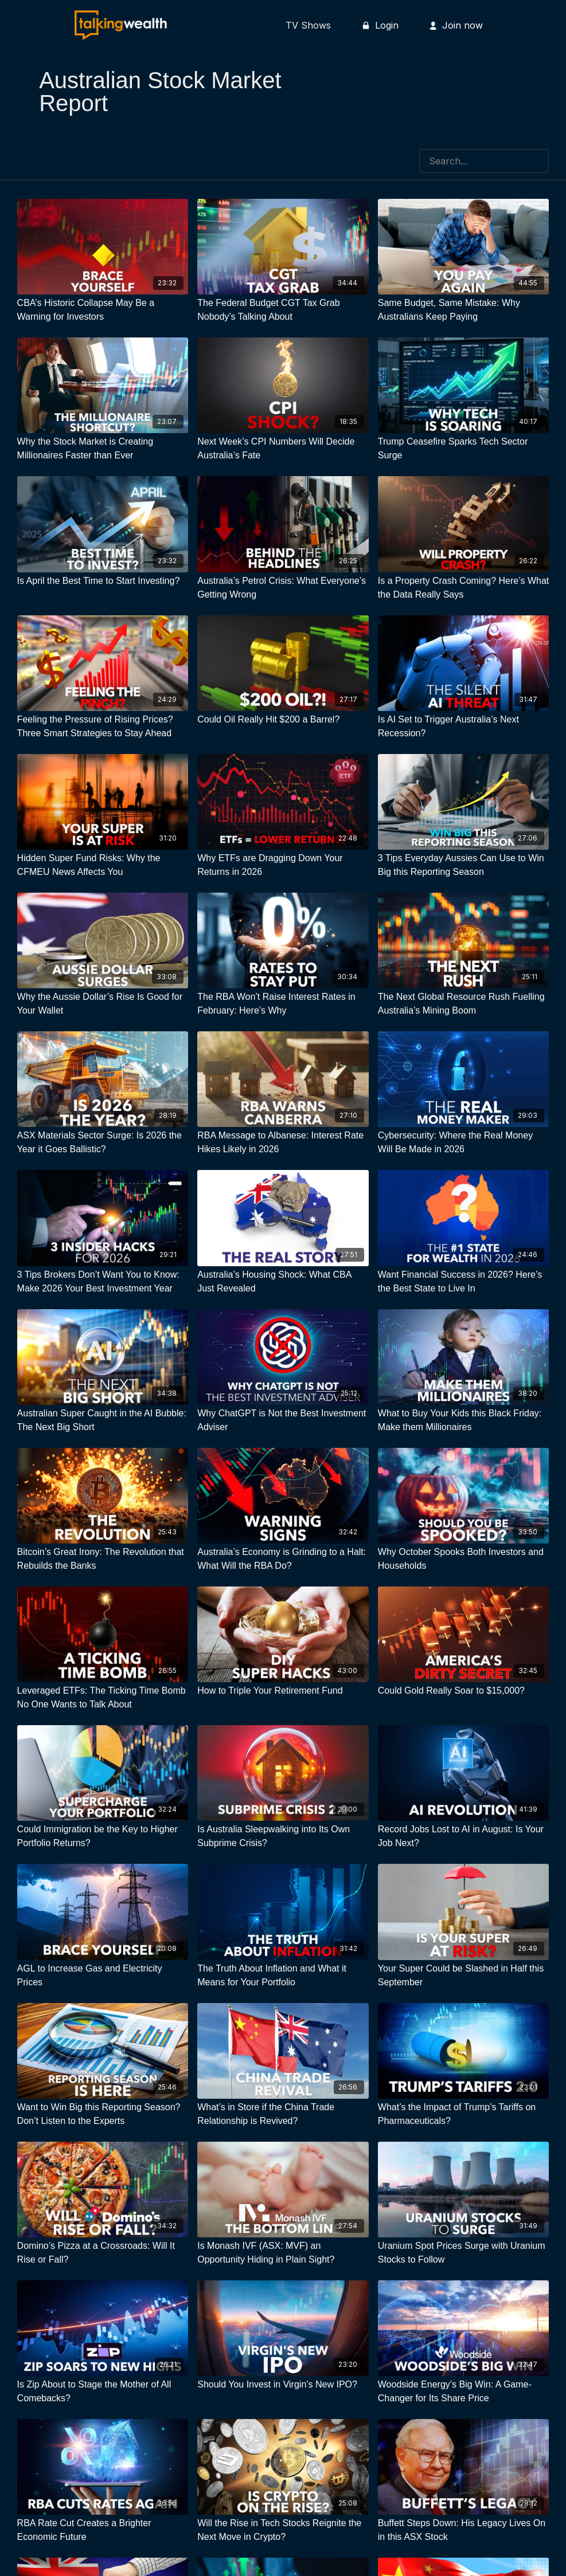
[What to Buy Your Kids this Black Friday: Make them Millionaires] (463, 1420)
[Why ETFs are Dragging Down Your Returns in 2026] (283, 865)
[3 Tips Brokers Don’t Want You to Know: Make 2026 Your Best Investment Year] (103, 1281)
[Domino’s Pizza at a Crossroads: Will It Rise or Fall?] (103, 2253)
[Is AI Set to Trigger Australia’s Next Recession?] (463, 726)
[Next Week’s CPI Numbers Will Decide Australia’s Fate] (283, 448)
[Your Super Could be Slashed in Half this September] (463, 1975)
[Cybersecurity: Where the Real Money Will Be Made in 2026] (463, 1142)
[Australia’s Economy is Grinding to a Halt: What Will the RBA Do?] (283, 1559)
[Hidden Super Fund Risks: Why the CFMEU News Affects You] (103, 865)
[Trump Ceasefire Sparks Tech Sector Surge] (463, 448)
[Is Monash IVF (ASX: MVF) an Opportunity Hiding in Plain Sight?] (283, 2253)
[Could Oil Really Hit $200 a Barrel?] (283, 720)
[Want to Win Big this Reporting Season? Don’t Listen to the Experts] (103, 2114)
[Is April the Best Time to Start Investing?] (103, 581)
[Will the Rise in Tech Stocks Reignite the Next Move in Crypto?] (283, 2530)
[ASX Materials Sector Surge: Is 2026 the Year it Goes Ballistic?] (103, 1142)
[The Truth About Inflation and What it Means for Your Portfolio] (283, 1975)
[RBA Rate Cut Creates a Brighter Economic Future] (103, 2530)
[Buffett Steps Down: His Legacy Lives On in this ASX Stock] (463, 2530)
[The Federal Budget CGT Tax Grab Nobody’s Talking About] (283, 310)
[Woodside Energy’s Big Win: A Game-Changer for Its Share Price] (463, 2391)
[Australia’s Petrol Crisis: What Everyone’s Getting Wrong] (283, 588)
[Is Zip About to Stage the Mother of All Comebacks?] (103, 2391)
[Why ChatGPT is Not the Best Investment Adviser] (283, 1420)
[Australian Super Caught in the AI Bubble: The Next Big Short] (103, 1420)
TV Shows (308, 25)
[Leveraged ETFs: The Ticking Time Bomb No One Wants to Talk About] (103, 1697)
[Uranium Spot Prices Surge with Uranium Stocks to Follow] (463, 2253)
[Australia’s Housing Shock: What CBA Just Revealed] (283, 1281)
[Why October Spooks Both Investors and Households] (463, 1559)
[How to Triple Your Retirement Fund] (283, 1691)
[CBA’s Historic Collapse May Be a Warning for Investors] (103, 310)
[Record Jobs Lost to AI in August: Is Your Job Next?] (463, 1836)
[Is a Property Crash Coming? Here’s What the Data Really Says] (463, 588)
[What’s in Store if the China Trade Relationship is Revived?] (283, 2114)
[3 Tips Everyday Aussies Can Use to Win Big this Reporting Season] (463, 865)
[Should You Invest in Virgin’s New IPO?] (283, 2385)
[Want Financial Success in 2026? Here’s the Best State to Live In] (463, 1281)
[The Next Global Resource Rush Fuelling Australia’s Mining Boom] (463, 1004)
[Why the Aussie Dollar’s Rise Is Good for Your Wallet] (103, 1004)
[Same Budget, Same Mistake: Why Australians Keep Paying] (463, 310)
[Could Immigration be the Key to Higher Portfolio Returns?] (103, 1836)
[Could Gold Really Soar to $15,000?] (463, 1691)
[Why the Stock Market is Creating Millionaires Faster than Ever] (103, 448)
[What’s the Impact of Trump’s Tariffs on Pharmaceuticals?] (463, 2114)
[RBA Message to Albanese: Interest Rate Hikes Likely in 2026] (283, 1142)
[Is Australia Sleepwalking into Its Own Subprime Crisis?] (283, 1836)
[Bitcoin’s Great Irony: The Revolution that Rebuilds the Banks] (103, 1559)
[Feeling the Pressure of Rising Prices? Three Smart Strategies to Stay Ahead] (103, 726)
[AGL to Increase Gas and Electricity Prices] (103, 1975)
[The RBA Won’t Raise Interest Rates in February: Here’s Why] (283, 1004)
